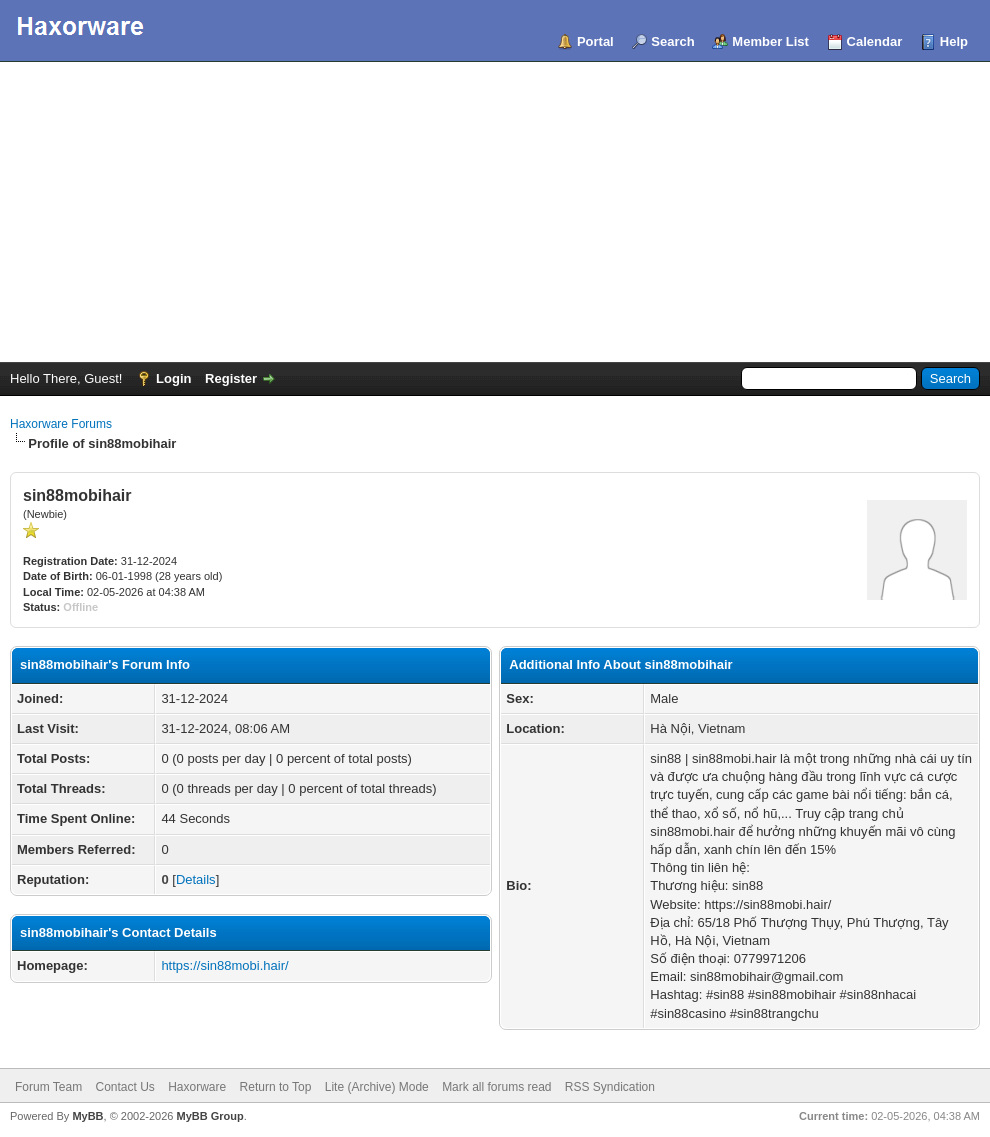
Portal (595, 41)
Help (954, 41)
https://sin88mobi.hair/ (224, 965)
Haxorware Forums (61, 424)
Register (231, 378)
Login (173, 378)
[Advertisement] (495, 212)
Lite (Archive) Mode (377, 1087)
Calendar (875, 41)
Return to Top (276, 1087)
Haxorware (197, 1087)
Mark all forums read (496, 1087)
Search (672, 41)
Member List (770, 41)
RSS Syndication (610, 1087)
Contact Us (124, 1087)
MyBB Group (209, 1116)
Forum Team (48, 1087)
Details (196, 879)
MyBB (87, 1116)
